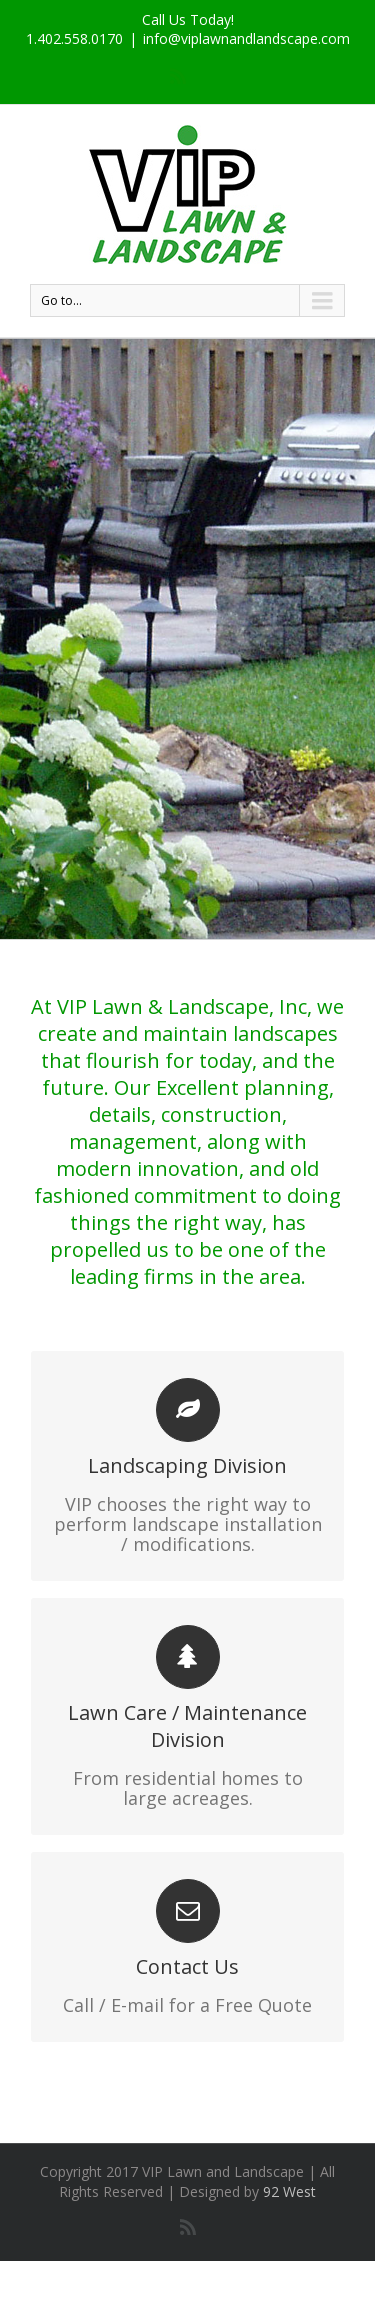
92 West (289, 2191)
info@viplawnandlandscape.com (246, 38)
